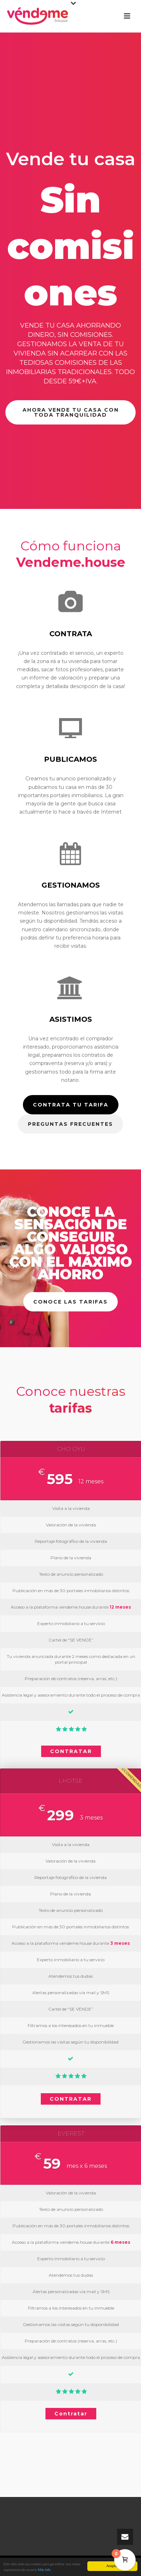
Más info (44, 2570)
